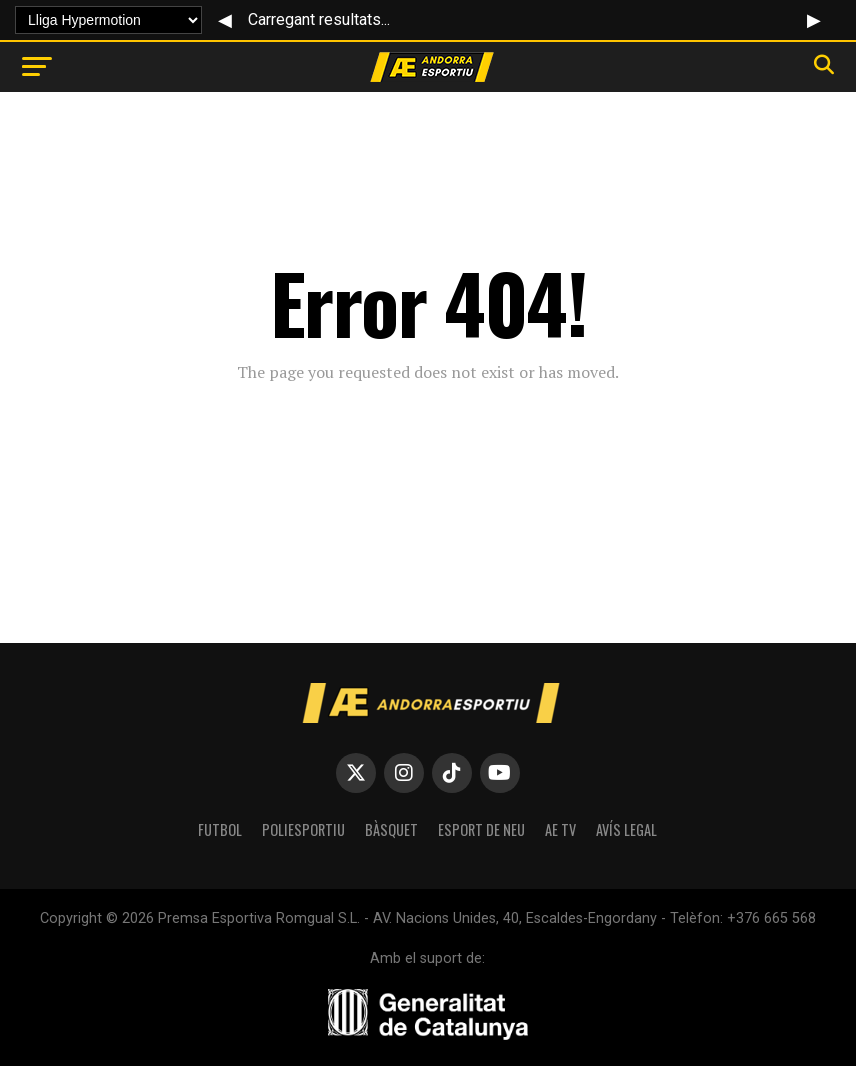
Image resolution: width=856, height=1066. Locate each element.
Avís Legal (626, 829)
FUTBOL (220, 829)
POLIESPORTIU (303, 829)
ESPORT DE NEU (481, 829)
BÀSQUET (391, 829)
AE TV (560, 829)
